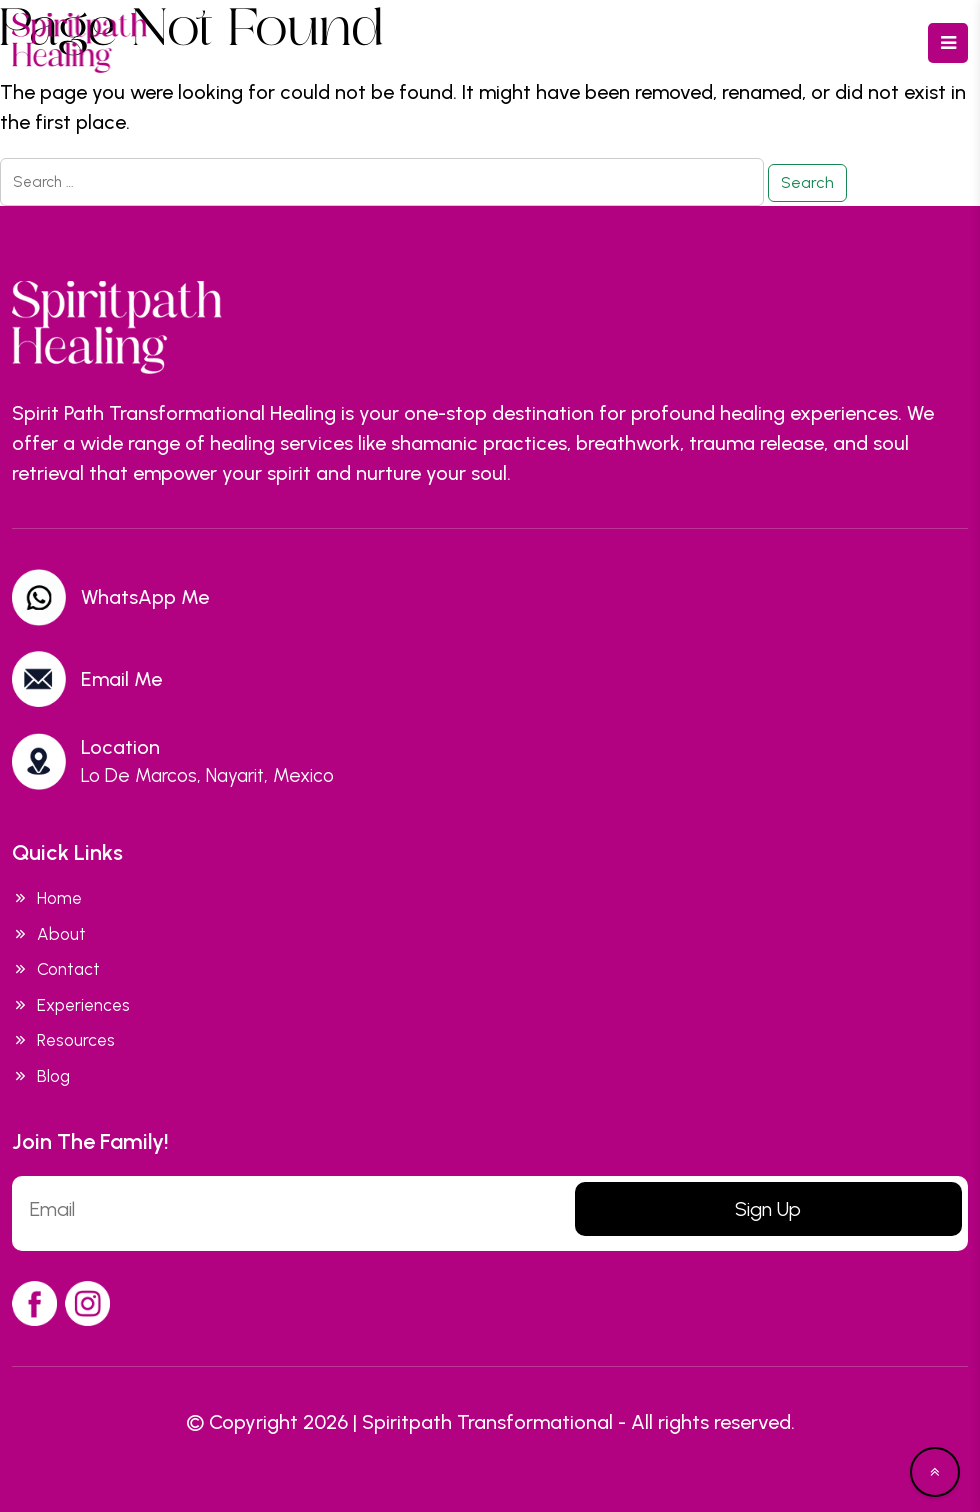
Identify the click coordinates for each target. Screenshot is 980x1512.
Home (47, 899)
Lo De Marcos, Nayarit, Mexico (207, 775)
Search (807, 182)
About (49, 935)
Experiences (71, 1006)
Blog (41, 1077)
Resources (63, 1041)
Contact (56, 970)
